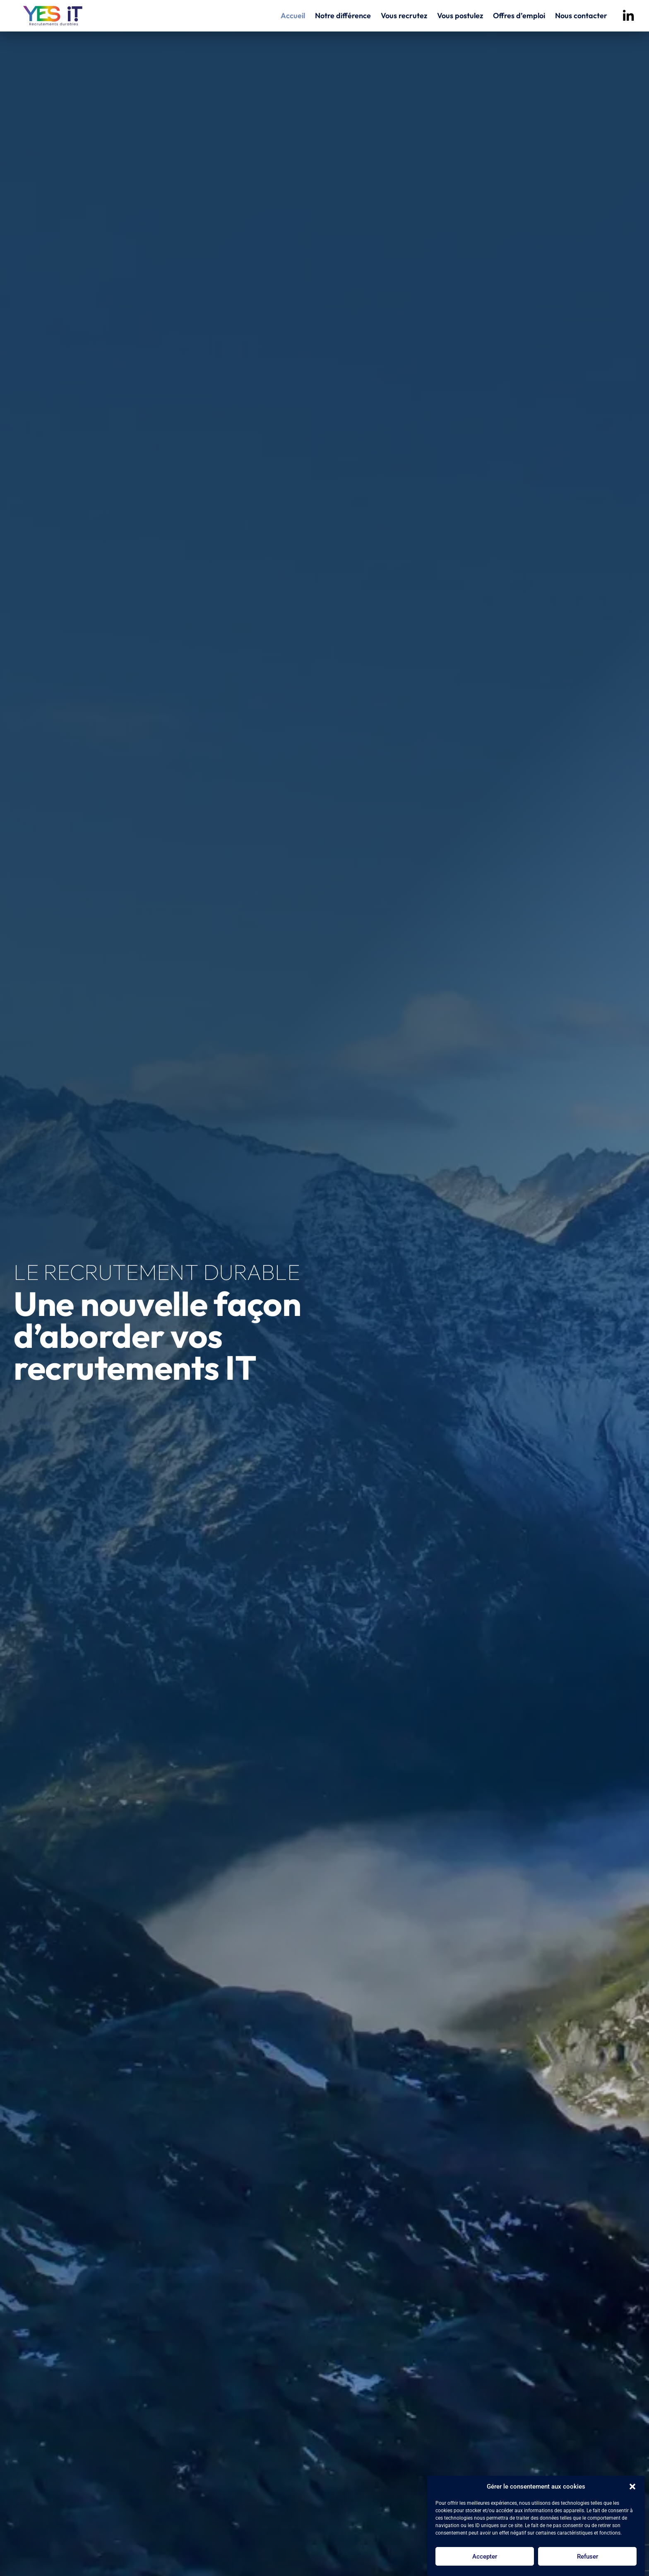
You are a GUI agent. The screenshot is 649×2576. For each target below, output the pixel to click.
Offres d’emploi (519, 15)
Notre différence (343, 15)
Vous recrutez (404, 15)
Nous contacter (581, 15)
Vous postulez (460, 15)
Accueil (293, 15)
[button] (632, 2486)
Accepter (484, 2556)
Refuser (587, 2556)
